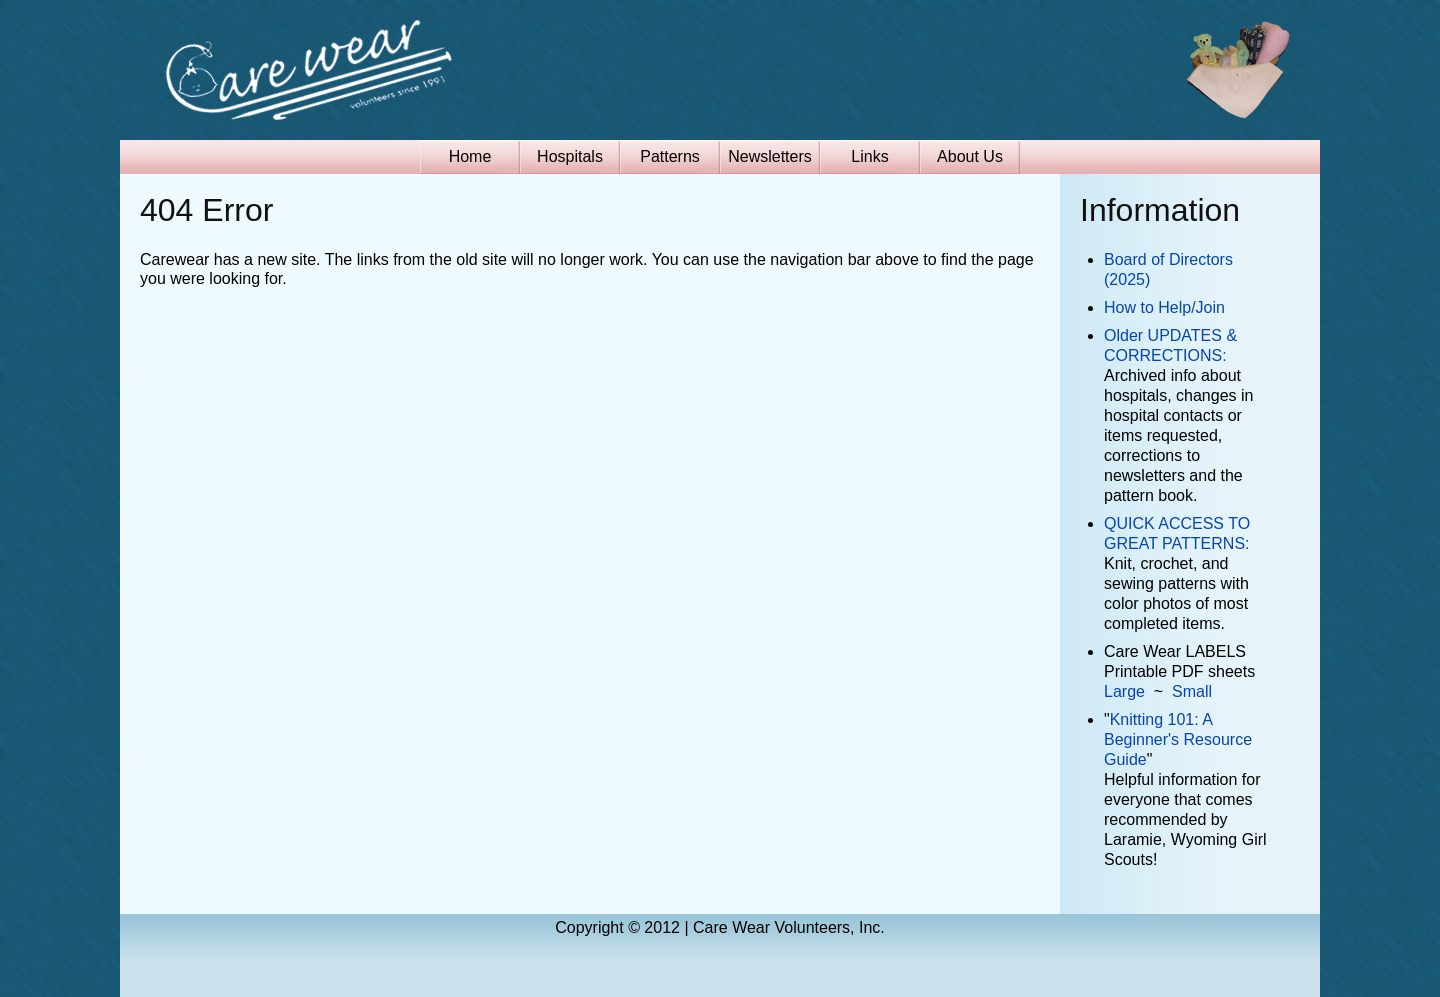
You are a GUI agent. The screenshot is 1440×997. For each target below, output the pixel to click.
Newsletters (770, 156)
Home (470, 156)
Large (1124, 691)
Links (869, 156)
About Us (970, 156)
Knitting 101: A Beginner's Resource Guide (1178, 739)
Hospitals (570, 156)
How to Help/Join (1164, 307)
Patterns (670, 156)
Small (1192, 691)
